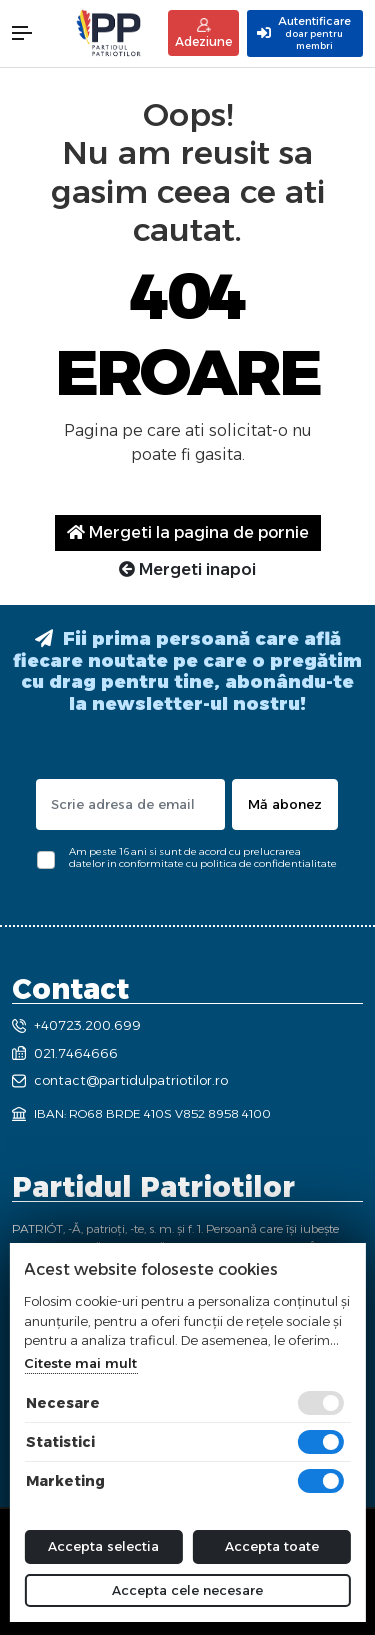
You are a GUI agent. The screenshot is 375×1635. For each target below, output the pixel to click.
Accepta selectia (103, 1546)
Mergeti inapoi (187, 569)
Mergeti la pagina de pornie (188, 532)
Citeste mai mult (80, 1363)
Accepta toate (272, 1546)
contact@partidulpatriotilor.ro (120, 1080)
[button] (31, 33)
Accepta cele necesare (187, 1590)
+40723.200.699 (76, 1025)
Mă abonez (285, 804)
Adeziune (203, 33)
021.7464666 (65, 1053)
